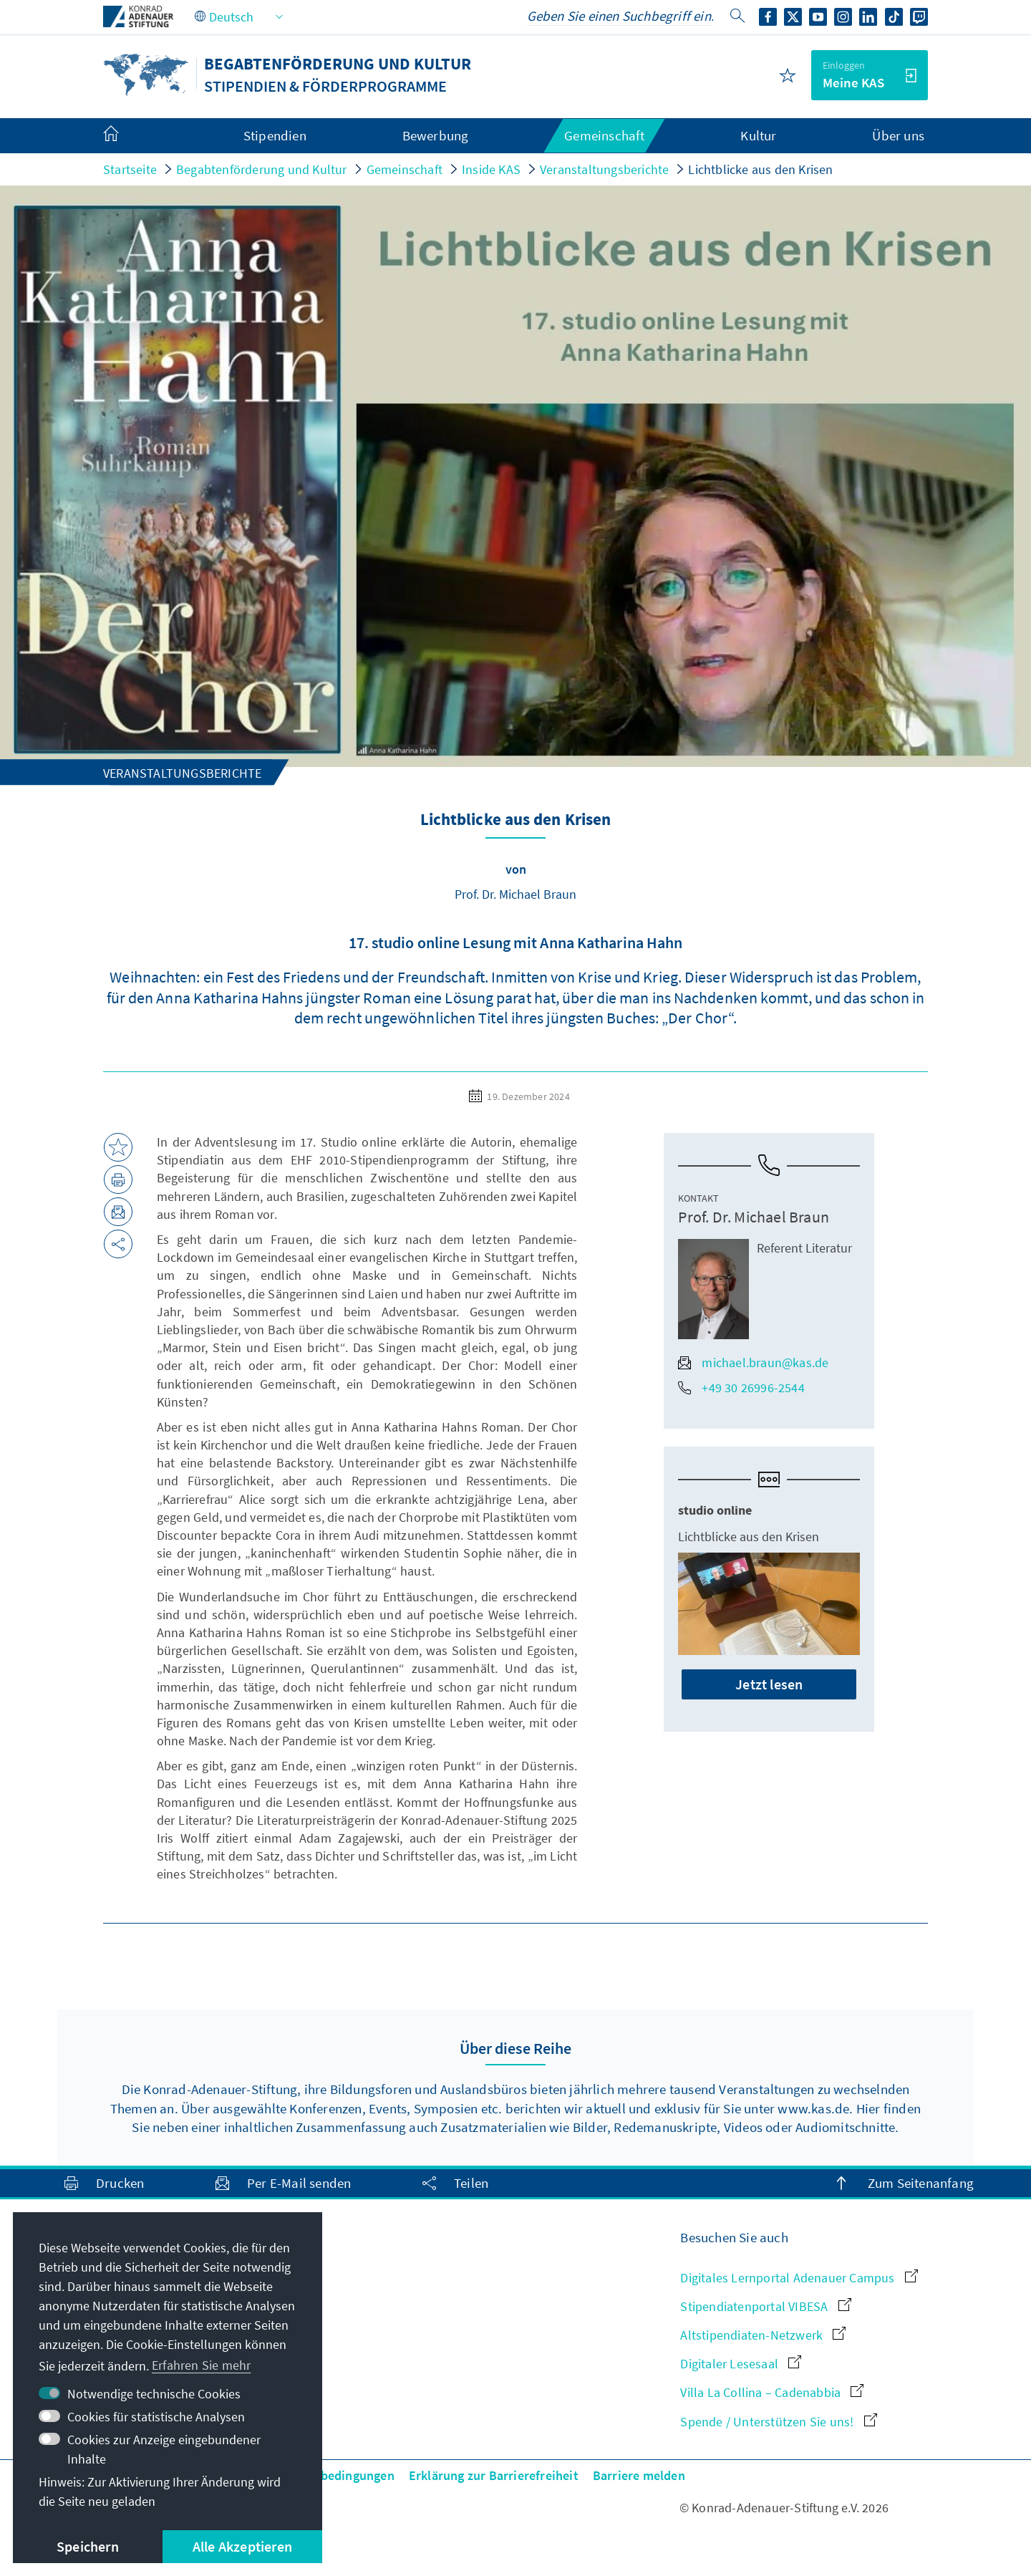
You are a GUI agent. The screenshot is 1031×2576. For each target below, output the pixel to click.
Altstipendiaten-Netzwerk (763, 2335)
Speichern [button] (88, 2546)
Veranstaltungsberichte (604, 169)
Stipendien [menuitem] (274, 135)
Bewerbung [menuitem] (435, 135)
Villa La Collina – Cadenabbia (771, 2392)
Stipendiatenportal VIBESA (765, 2306)
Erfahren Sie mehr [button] (201, 2365)
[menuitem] (125, 136)
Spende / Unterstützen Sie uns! (778, 2421)
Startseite (130, 169)
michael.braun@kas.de (753, 1362)
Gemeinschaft (404, 169)
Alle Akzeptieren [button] (242, 2546)
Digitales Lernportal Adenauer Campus (798, 2277)
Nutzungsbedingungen (330, 2475)
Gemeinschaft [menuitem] (604, 135)
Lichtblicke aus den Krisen (760, 169)
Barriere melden (639, 2475)
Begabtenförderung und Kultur (261, 169)
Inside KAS (491, 169)
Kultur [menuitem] (758, 135)
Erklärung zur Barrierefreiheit (494, 2475)
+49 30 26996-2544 (741, 1387)
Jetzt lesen (769, 1684)
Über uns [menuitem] (898, 135)
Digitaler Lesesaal (740, 2363)
